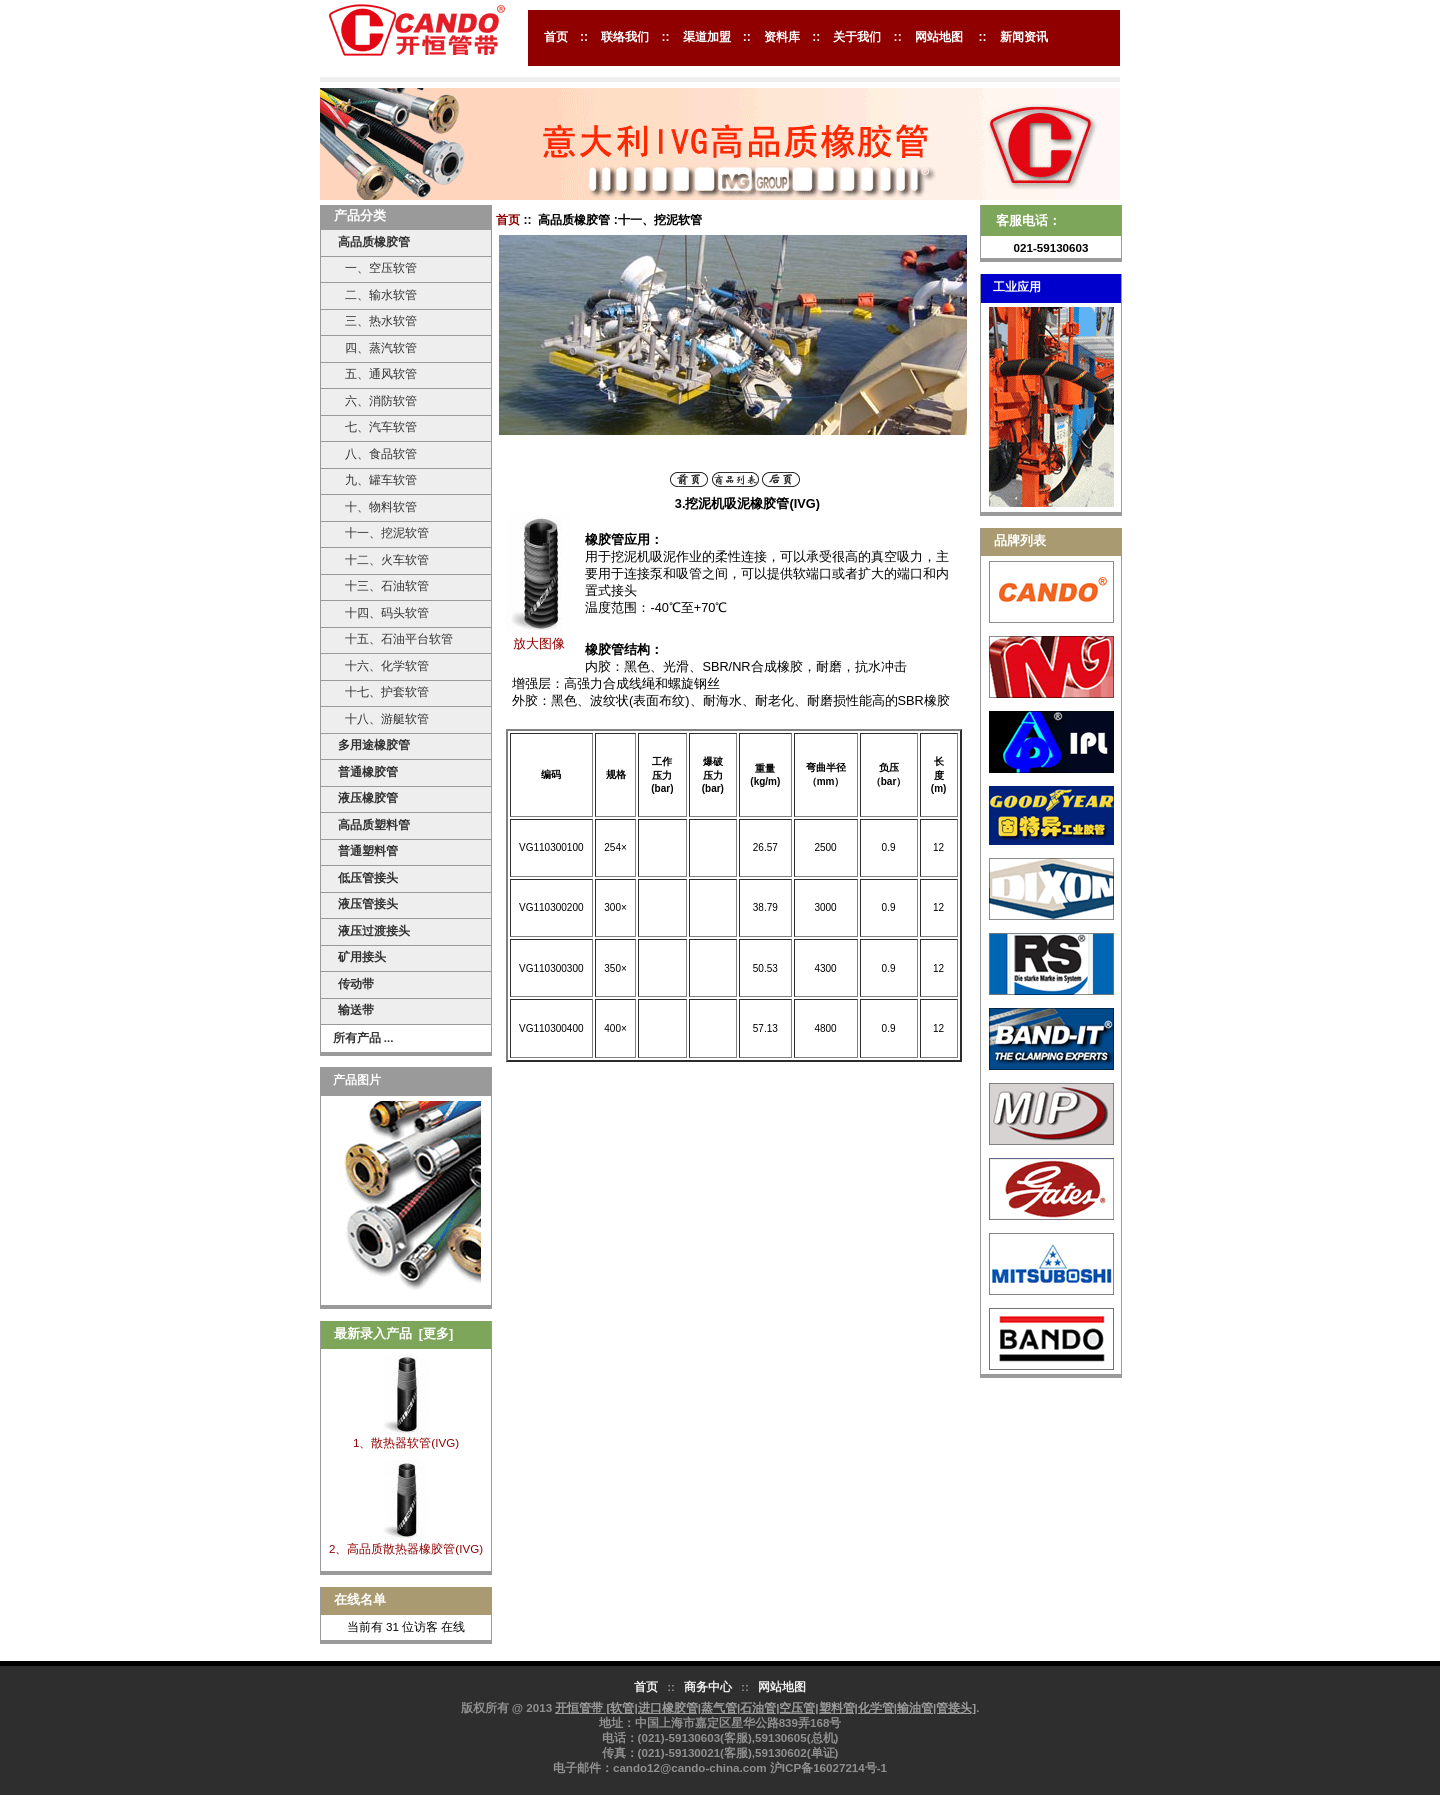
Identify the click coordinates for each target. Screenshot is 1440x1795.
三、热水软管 (377, 320)
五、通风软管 (377, 373)
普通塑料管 (368, 850)
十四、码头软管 (383, 612)
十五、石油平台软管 (395, 638)
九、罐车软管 (377, 479)
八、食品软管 (377, 453)
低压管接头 (368, 877)
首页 (556, 37)
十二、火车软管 (383, 559)
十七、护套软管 (383, 691)
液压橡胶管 (368, 797)
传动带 (356, 983)
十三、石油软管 (383, 585)
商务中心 (708, 1686)
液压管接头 (368, 903)
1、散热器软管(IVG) (406, 1442)
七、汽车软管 (377, 426)
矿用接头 (362, 956)
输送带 (356, 1009)
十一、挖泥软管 (383, 532)
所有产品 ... (363, 1037)
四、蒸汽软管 (377, 347)
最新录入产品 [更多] (394, 1333)
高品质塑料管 (374, 824)
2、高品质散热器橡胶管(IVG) (406, 1548)
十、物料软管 (377, 506)
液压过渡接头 (374, 930)
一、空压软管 (377, 267)
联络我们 (625, 37)
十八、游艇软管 (383, 718)
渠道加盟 (707, 37)
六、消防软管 (377, 400)
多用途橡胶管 (374, 744)
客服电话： (1028, 220)
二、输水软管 (377, 294)
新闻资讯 (1024, 37)
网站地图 (939, 37)
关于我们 (857, 37)
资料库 (782, 37)
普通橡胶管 (368, 771)
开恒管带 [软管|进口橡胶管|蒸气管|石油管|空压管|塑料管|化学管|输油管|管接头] (765, 1707)
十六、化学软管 (383, 665)
